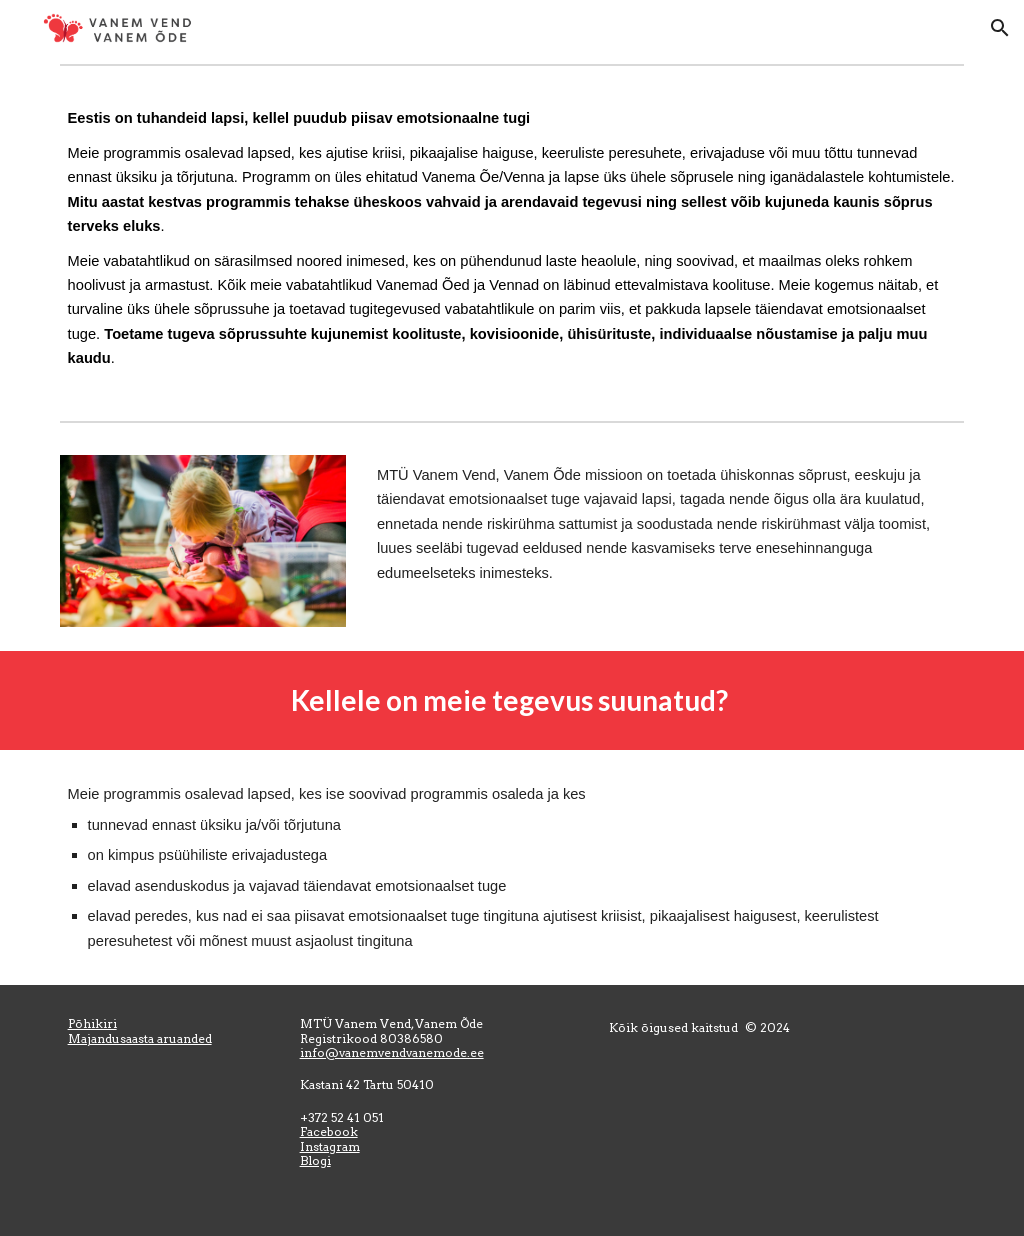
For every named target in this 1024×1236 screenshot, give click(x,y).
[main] (512, 243)
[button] (1000, 28)
